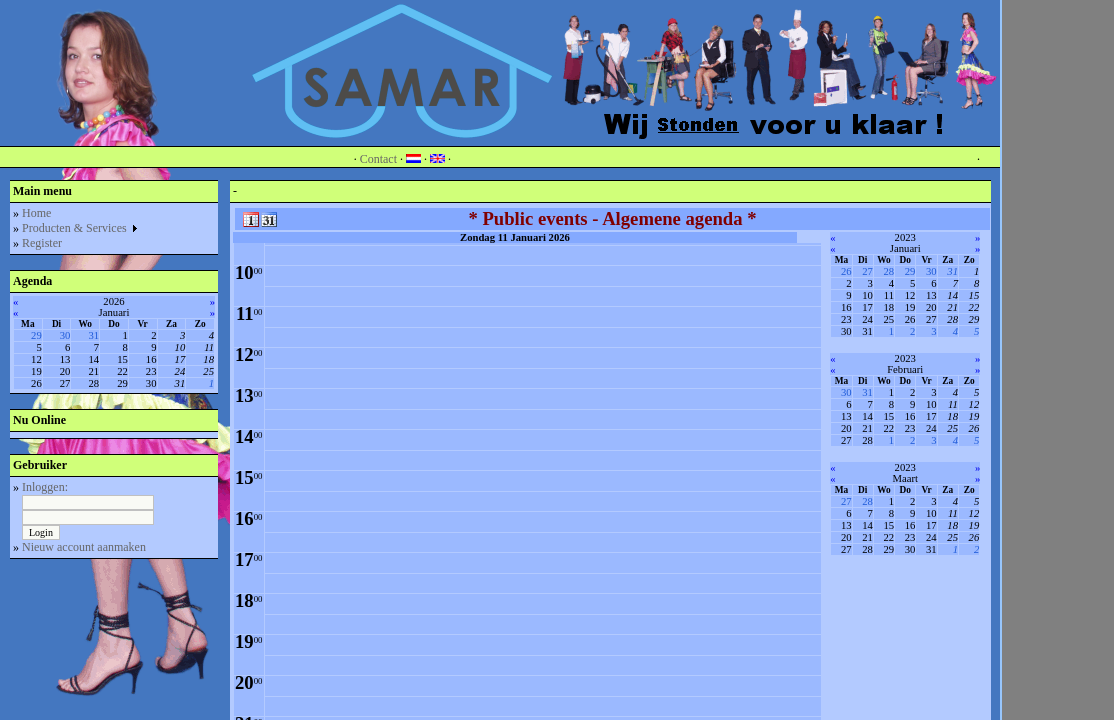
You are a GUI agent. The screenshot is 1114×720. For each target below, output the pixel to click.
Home (36, 213)
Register (42, 243)
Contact (378, 159)
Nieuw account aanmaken (84, 547)
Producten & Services (81, 228)
